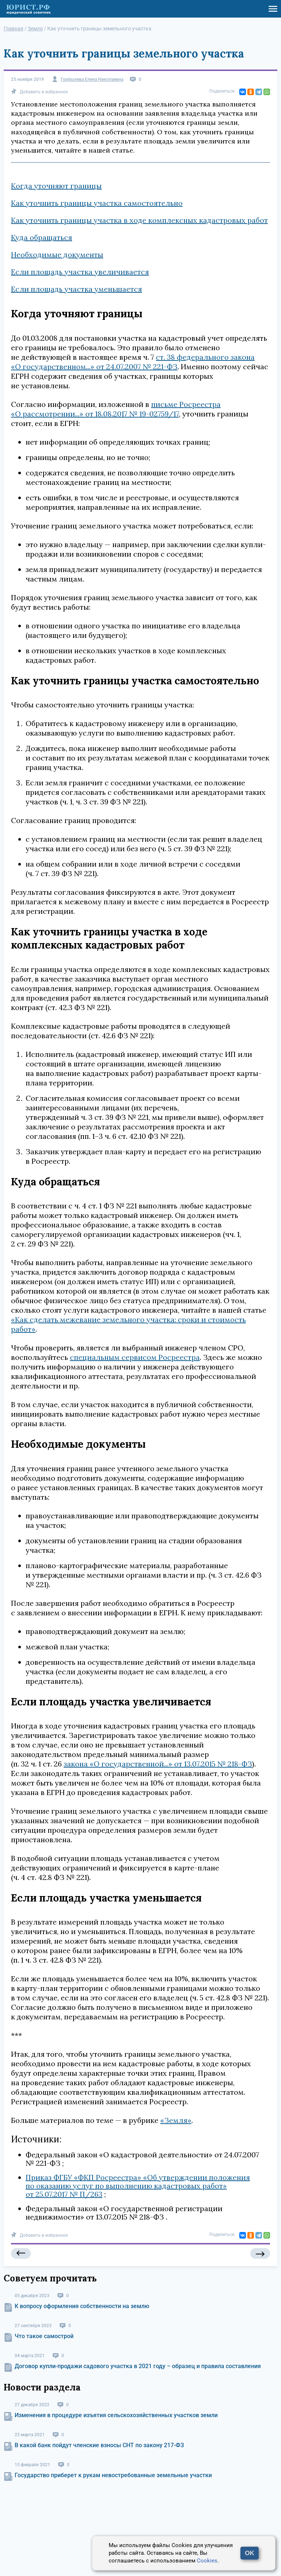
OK (249, 2553)
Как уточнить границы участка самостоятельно (97, 202)
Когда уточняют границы (56, 185)
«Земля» (175, 2120)
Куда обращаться (41, 237)
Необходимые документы (57, 254)
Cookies (207, 2560)
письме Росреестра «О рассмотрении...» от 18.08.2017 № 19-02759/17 (116, 409)
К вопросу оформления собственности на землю (82, 2306)
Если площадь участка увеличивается (80, 271)
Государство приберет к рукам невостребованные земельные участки (113, 2475)
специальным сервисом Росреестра (135, 1357)
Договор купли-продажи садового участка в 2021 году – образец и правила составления (138, 2366)
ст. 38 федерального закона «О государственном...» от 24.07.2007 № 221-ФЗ (133, 361)
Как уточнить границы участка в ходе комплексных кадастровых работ (139, 220)
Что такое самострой (44, 2336)
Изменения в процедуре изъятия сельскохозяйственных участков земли (116, 2415)
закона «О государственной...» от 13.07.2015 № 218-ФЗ (158, 1763)
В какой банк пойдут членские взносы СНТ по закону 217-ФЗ (99, 2445)
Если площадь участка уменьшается (76, 289)
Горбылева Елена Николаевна (92, 79)
